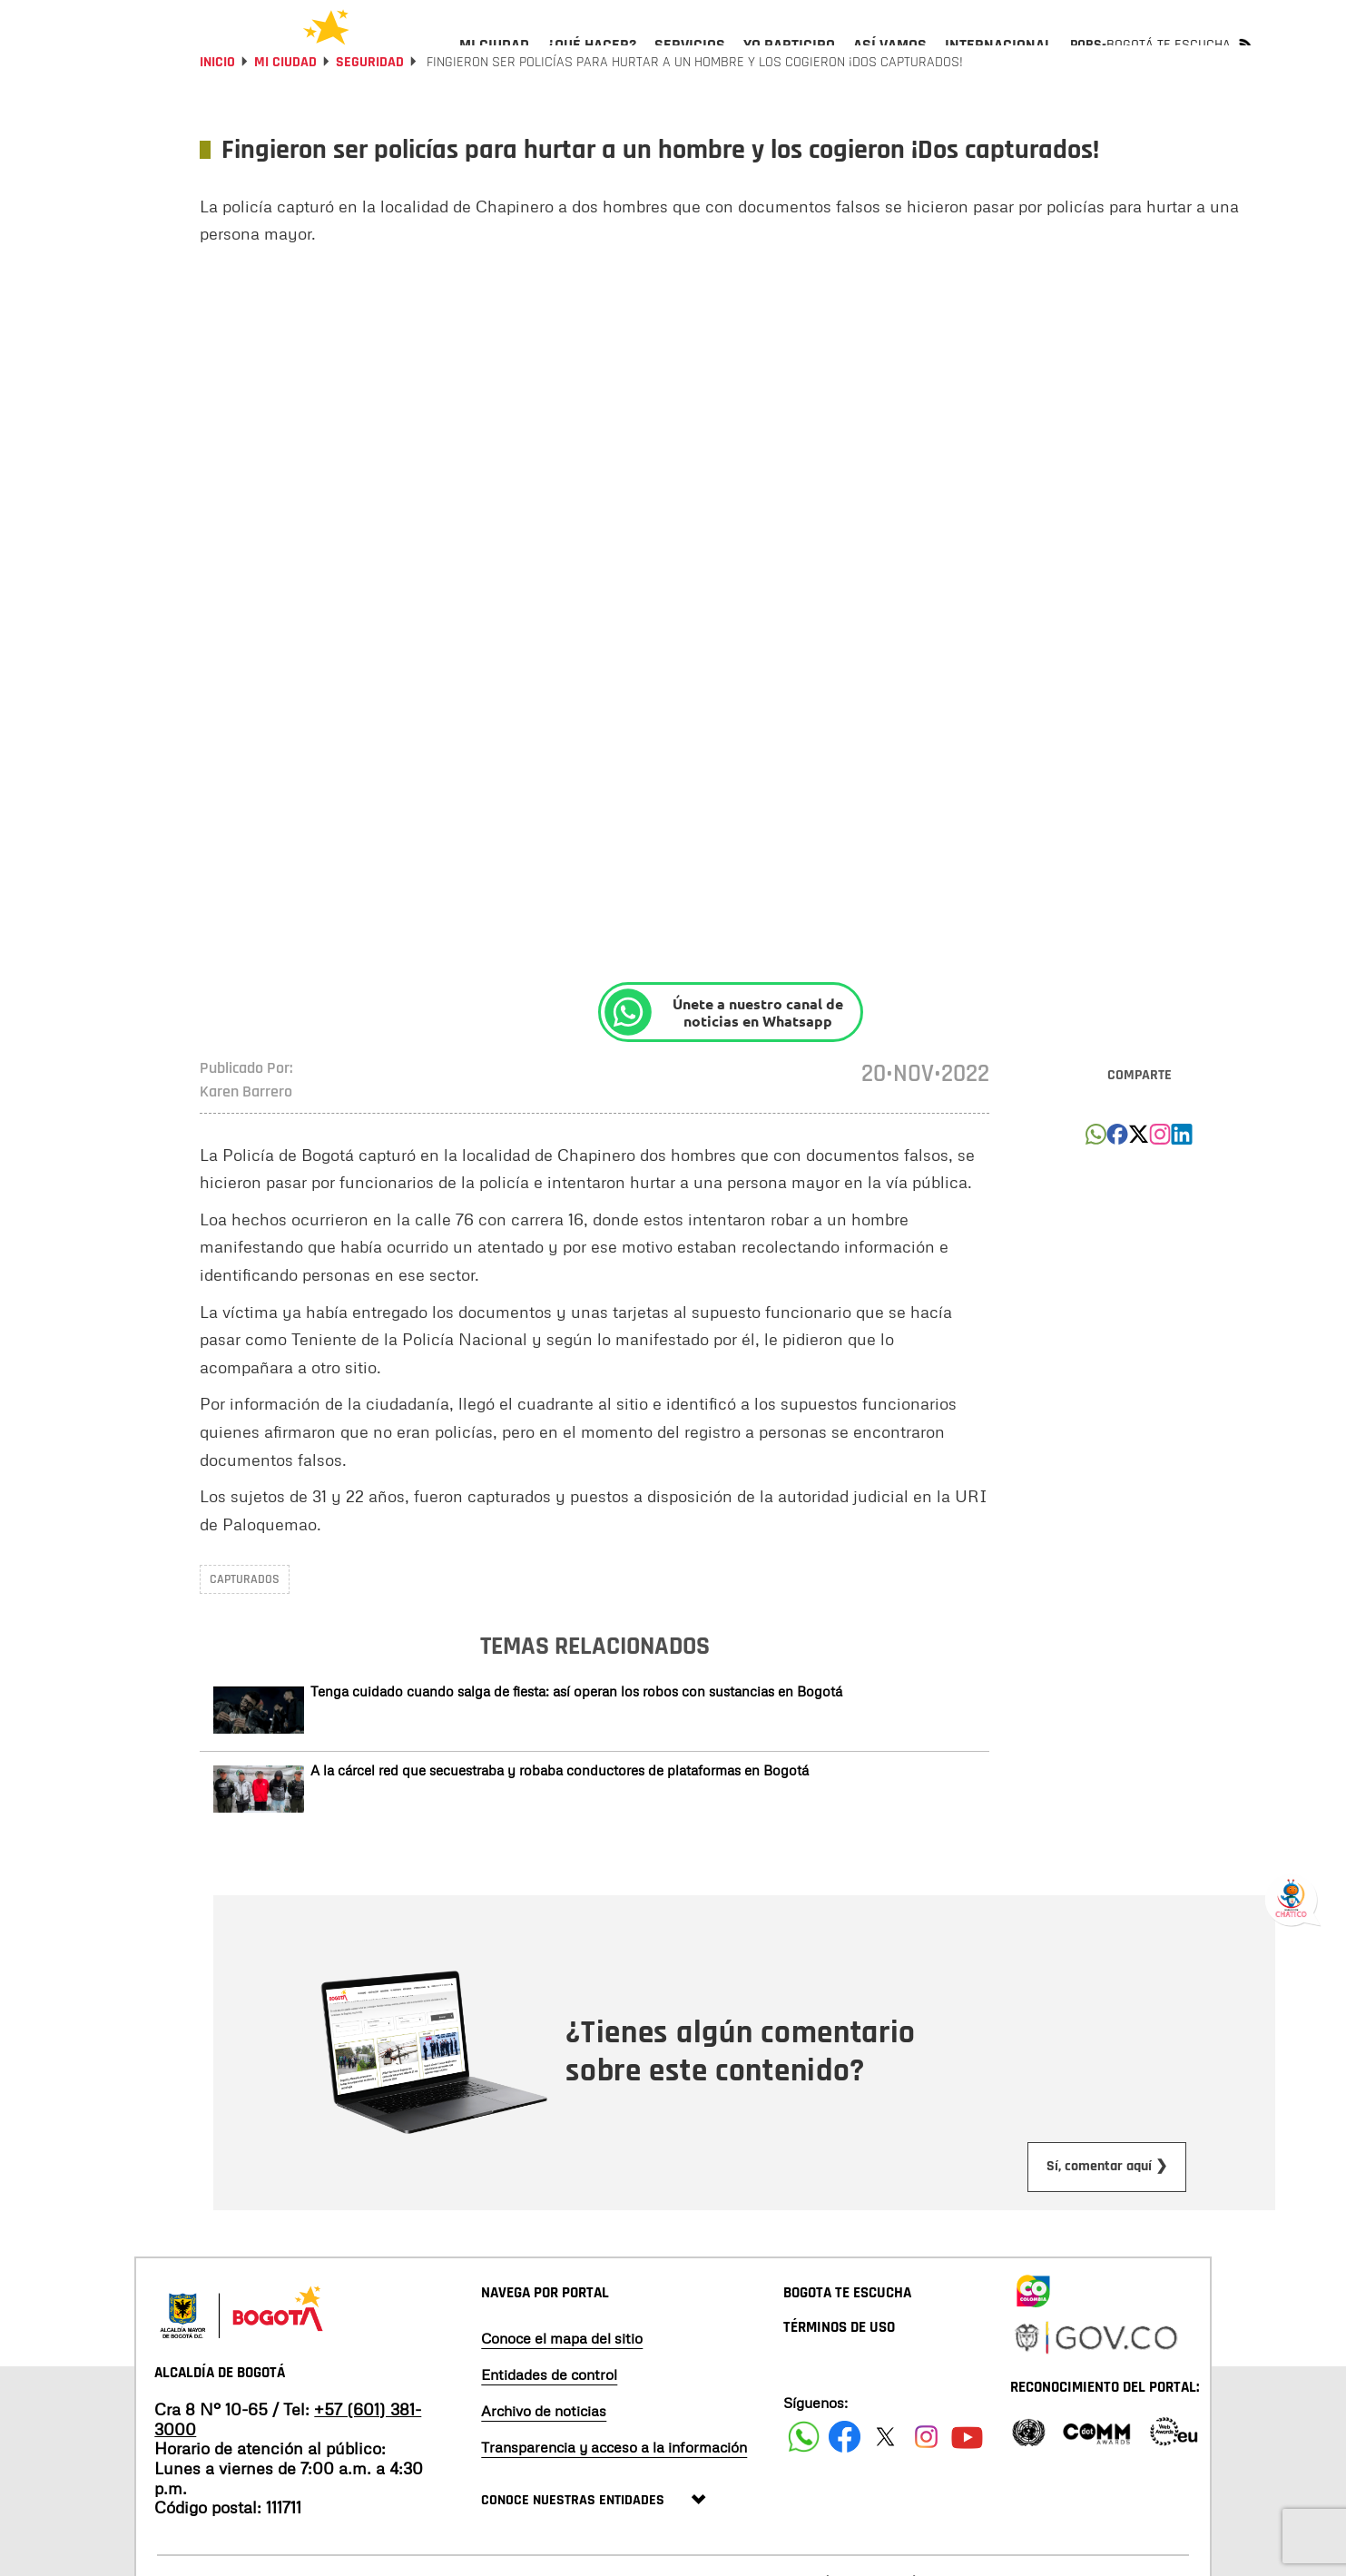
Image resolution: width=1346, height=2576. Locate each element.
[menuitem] (494, 59)
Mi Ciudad (285, 111)
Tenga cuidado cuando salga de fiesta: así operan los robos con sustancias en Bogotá (576, 1740)
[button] (1096, 1188)
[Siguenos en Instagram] (926, 2486)
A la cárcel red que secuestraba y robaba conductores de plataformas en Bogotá (559, 1819)
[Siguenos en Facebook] (804, 2486)
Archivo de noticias (543, 2460)
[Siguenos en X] (885, 2486)
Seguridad (370, 111)
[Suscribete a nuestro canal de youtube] (967, 2486)
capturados (245, 1628)
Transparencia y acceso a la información (614, 2496)
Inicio (217, 111)
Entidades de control (549, 2423)
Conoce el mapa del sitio (562, 2387)
